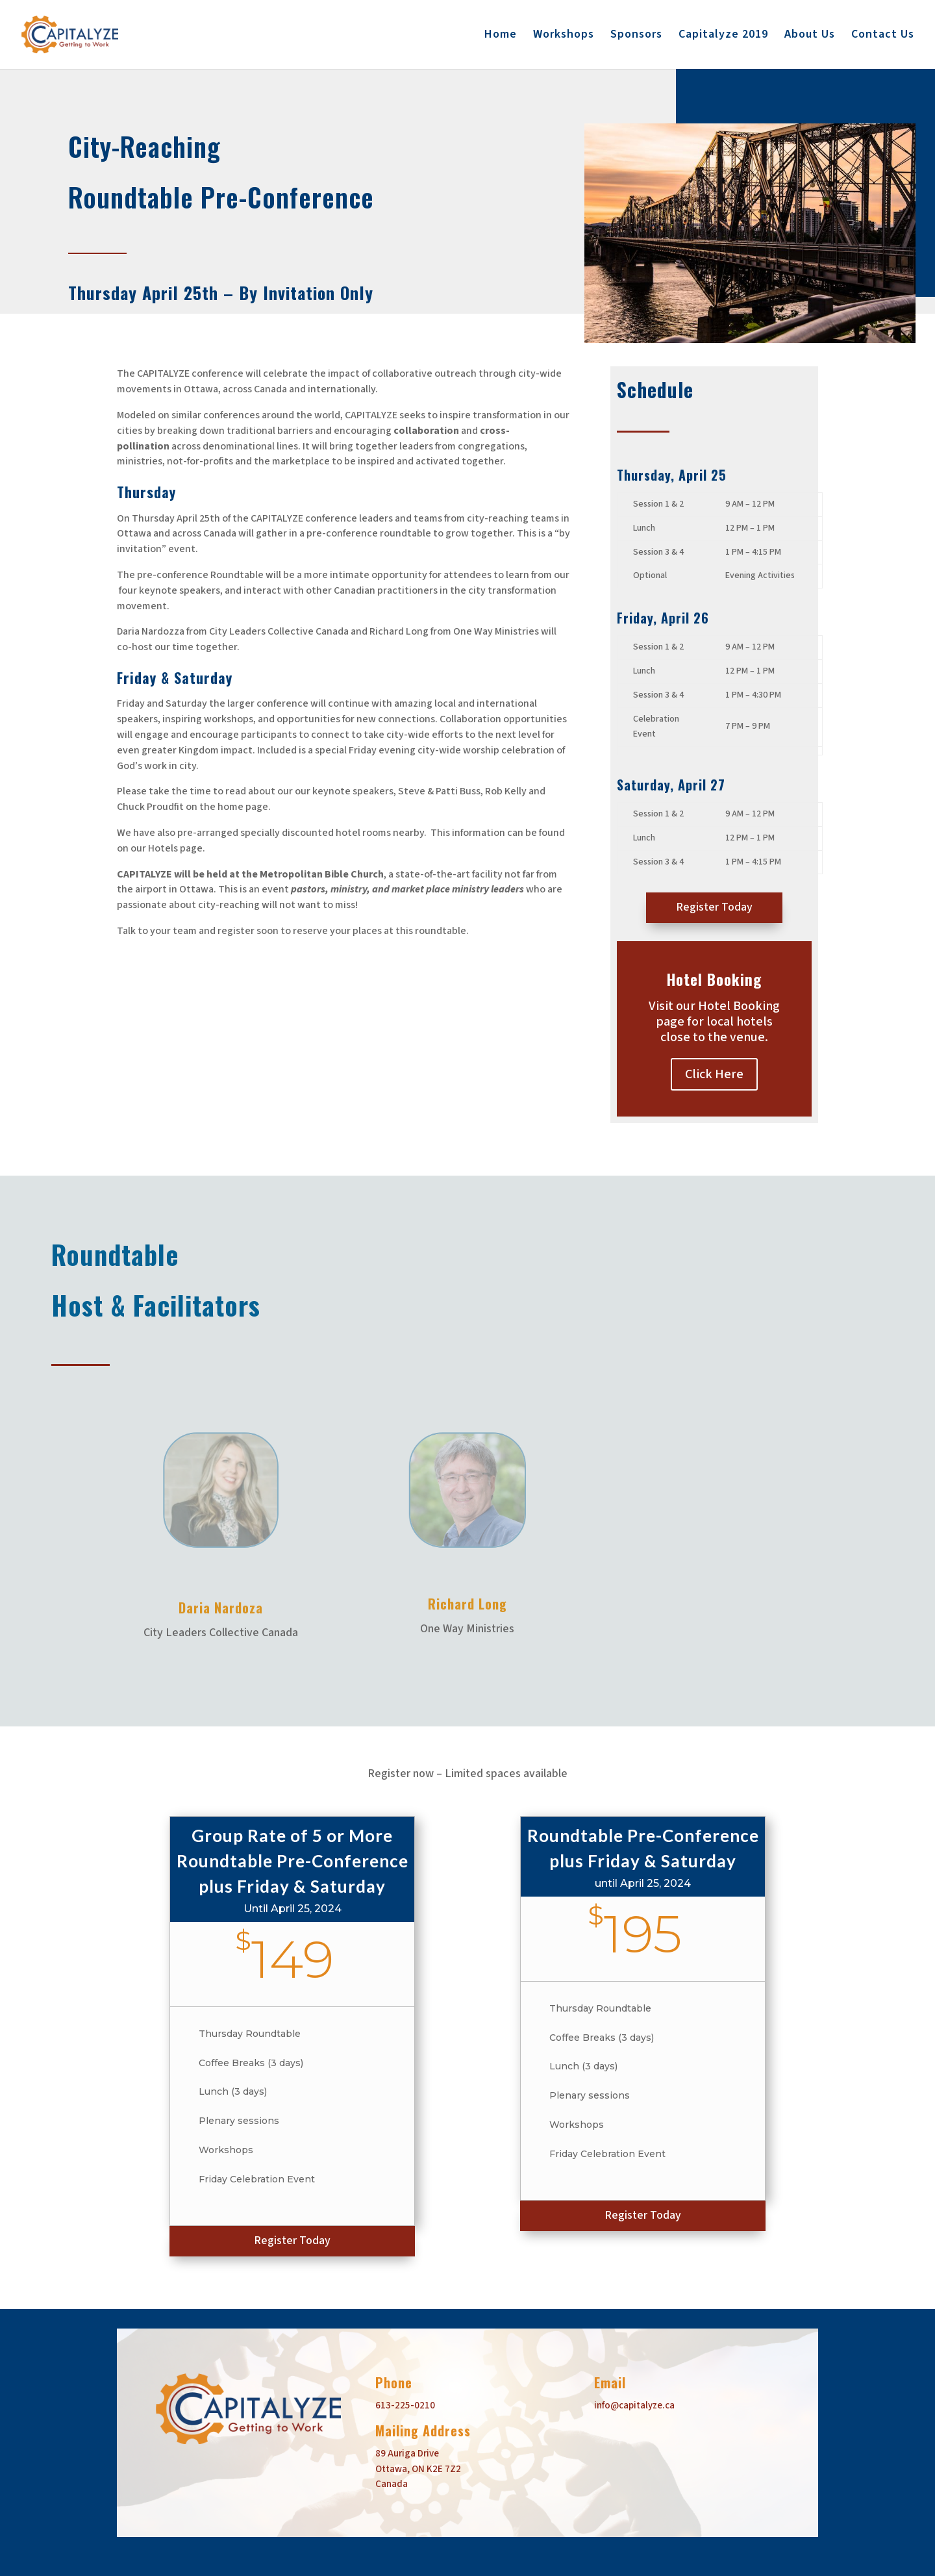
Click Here (714, 1074)
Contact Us (882, 36)
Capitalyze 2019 (723, 36)
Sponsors (636, 36)
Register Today (714, 907)
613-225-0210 (405, 2405)
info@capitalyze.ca (634, 2405)
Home (500, 36)
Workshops (563, 36)
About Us (809, 36)
